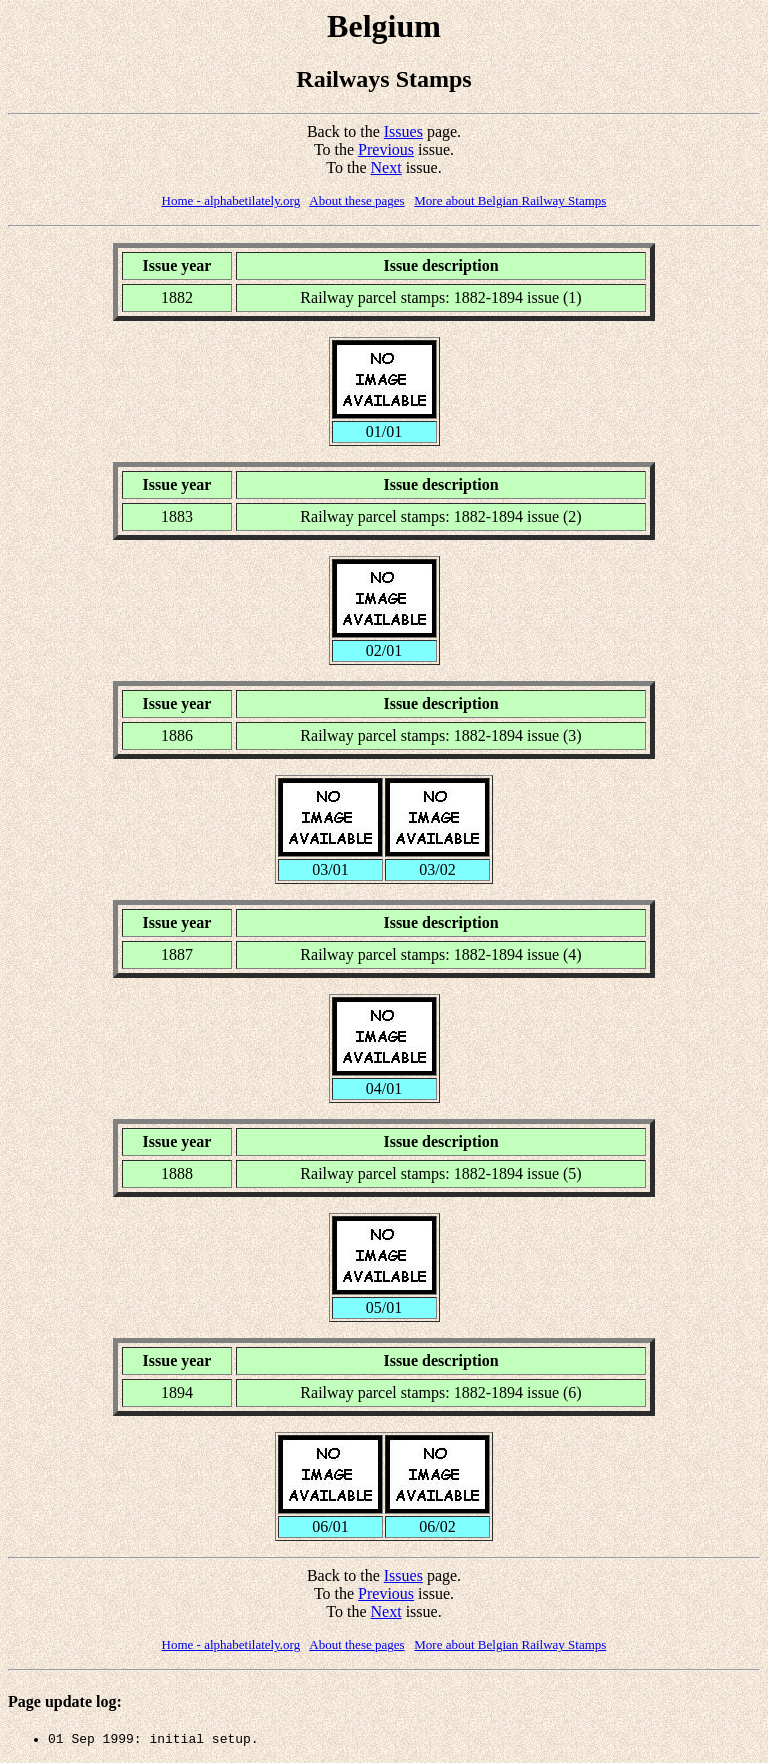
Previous (386, 149)
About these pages (356, 200)
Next (386, 167)
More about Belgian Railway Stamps (510, 200)
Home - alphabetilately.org (231, 200)
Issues (403, 131)
